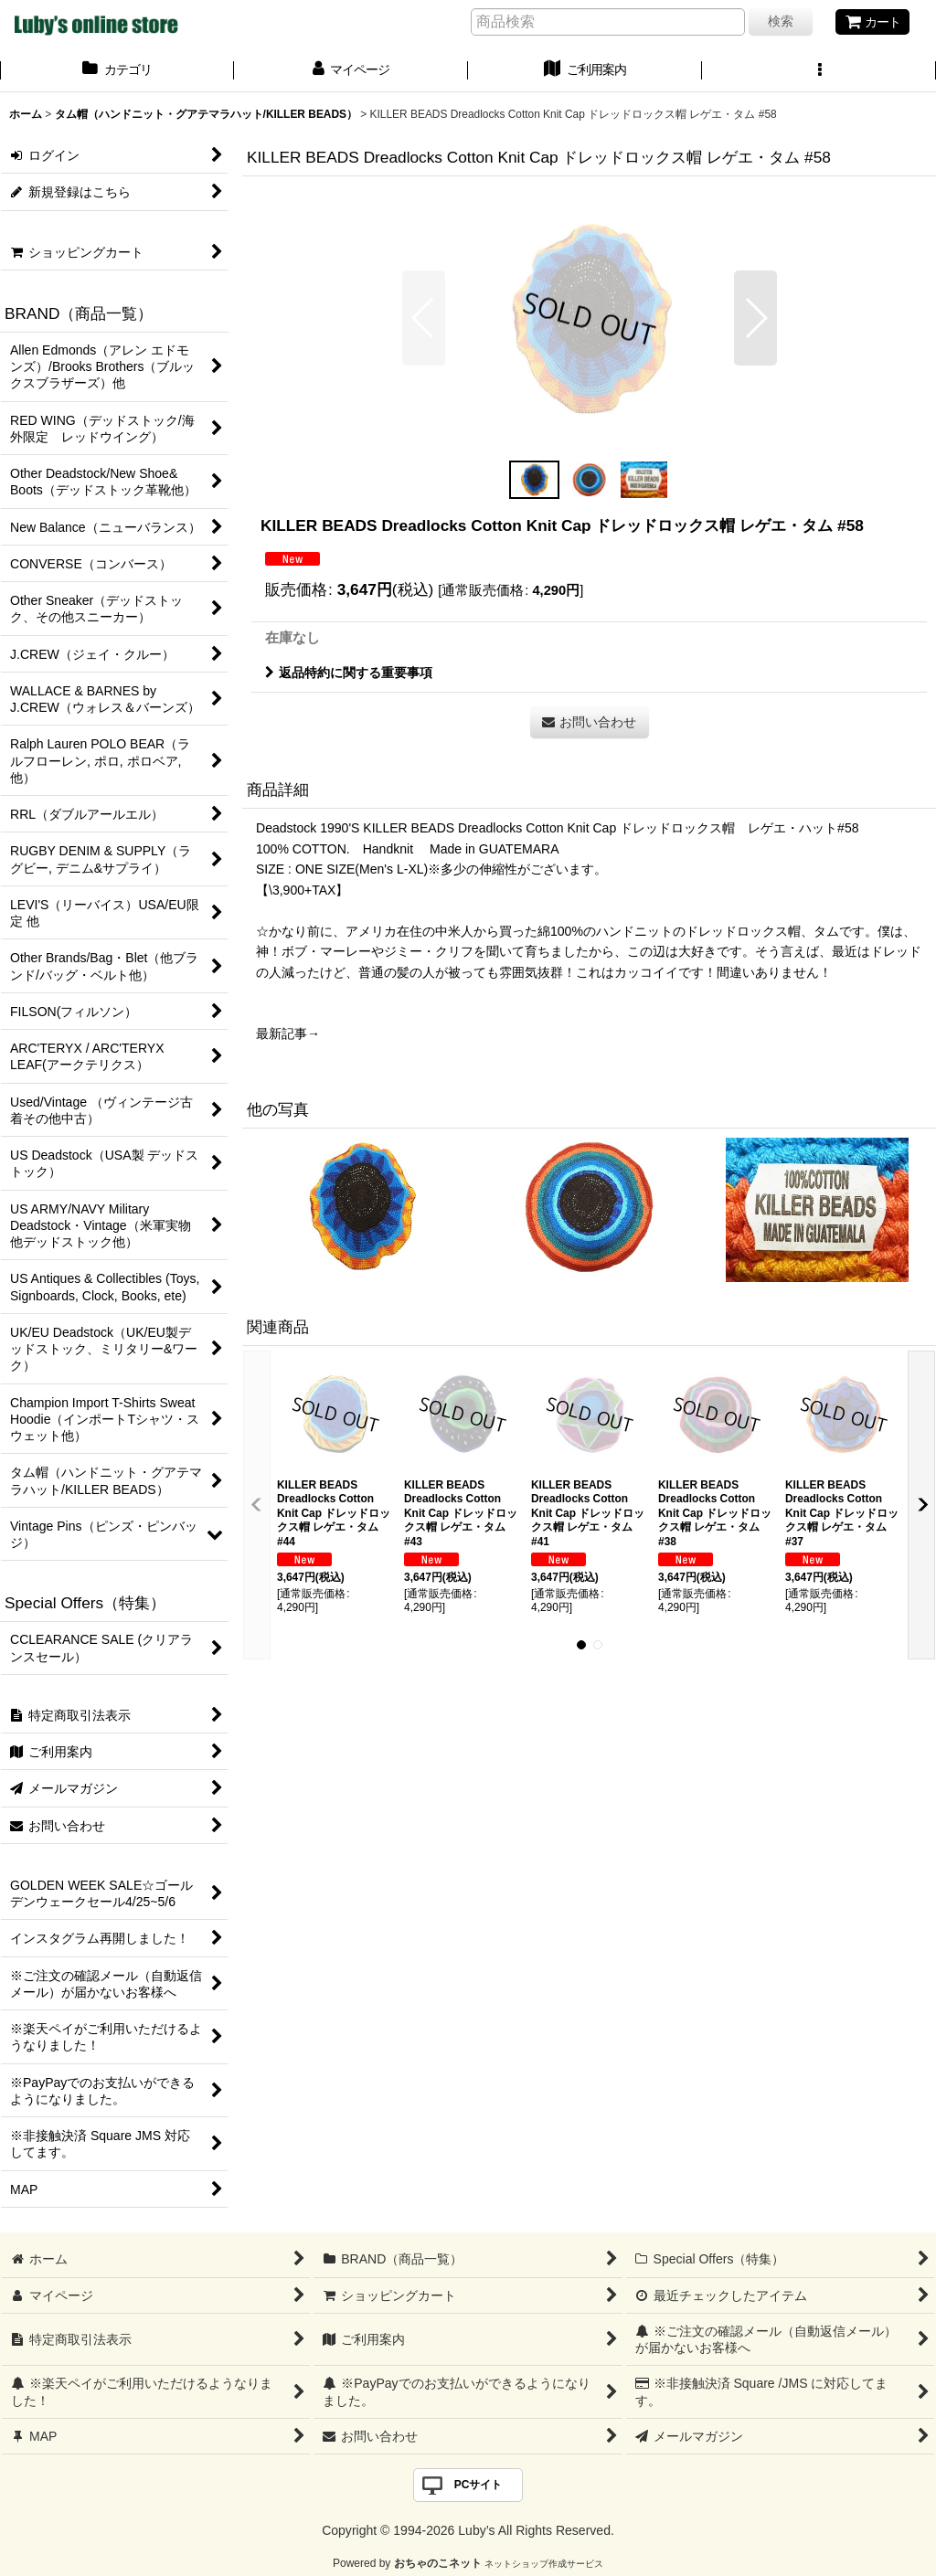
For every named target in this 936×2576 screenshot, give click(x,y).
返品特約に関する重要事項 (348, 672)
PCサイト (478, 2484)
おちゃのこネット (438, 2563)
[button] (819, 71)
